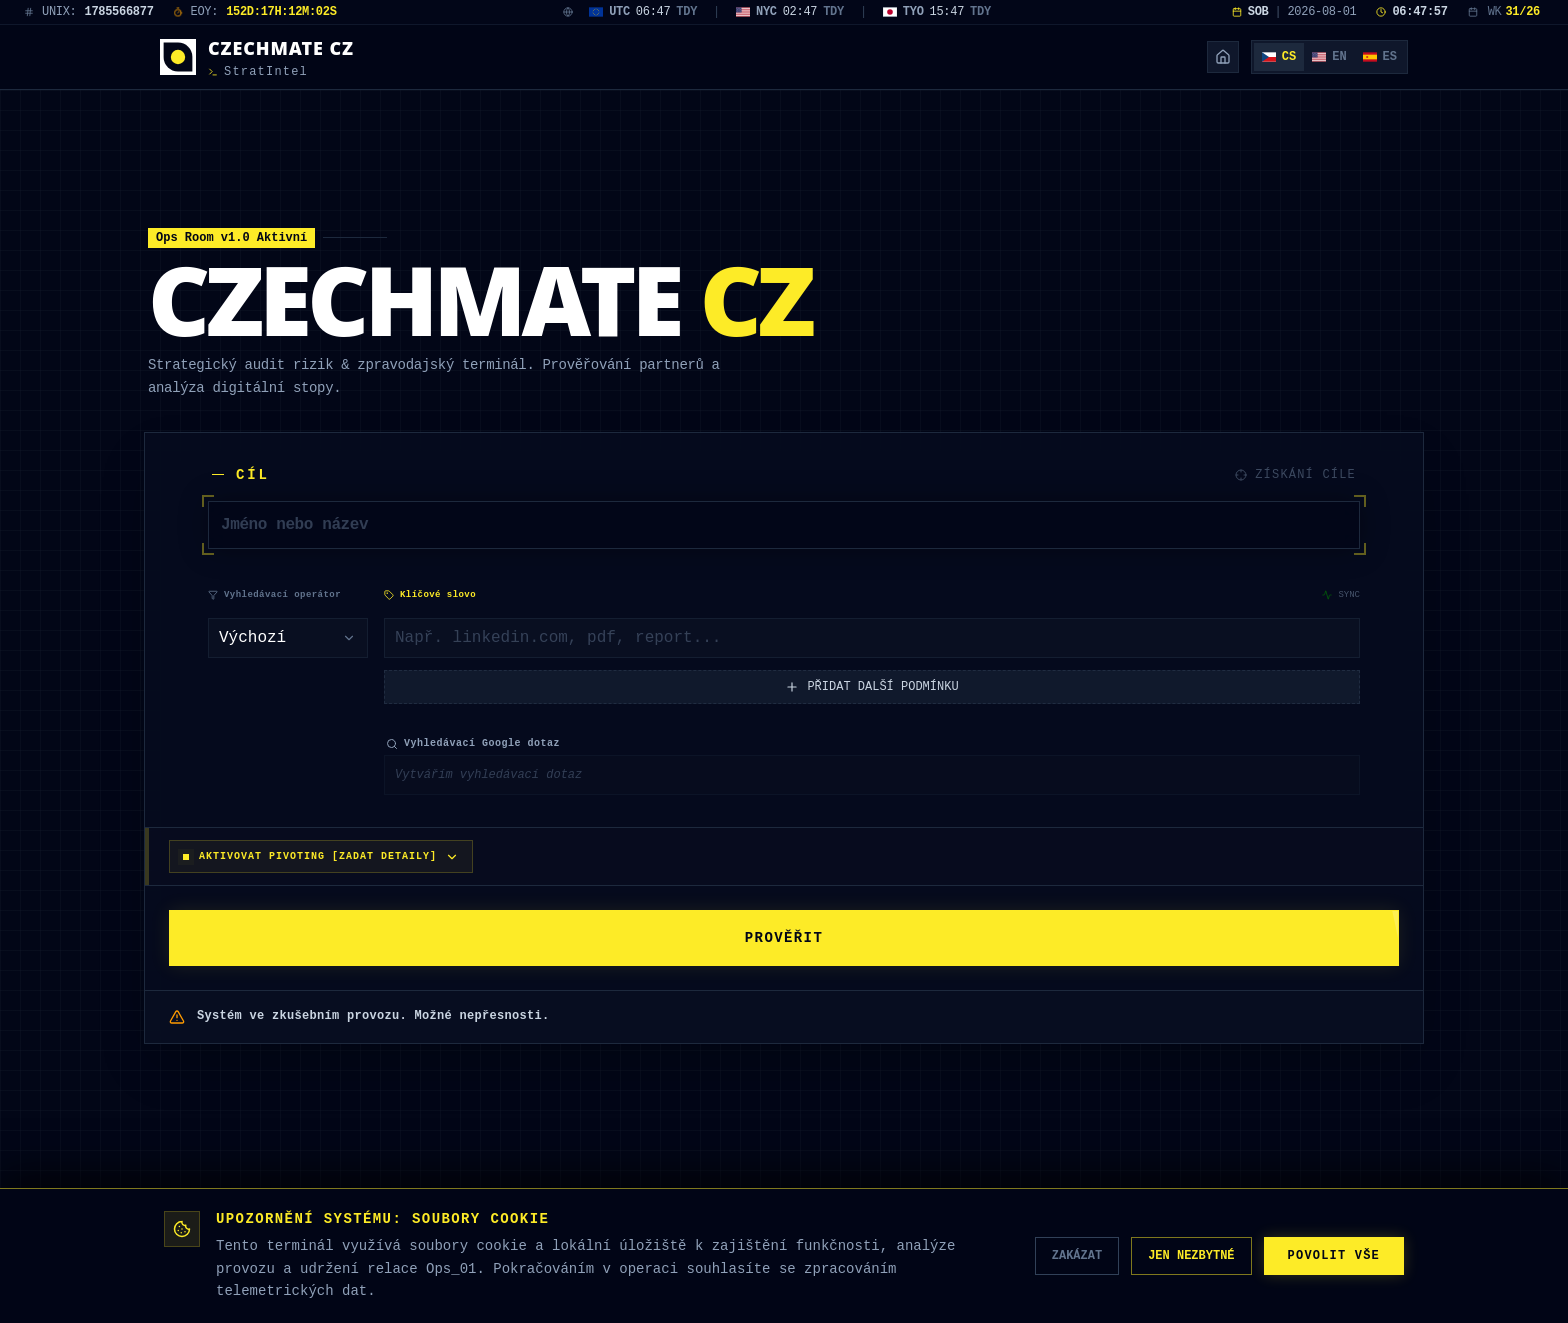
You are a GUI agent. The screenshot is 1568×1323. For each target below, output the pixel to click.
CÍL (241, 474)
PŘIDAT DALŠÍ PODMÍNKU (871, 702)
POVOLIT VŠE (1326, 1255)
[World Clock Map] (568, 12)
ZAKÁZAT (1043, 1255)
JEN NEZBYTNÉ (1168, 1255)
